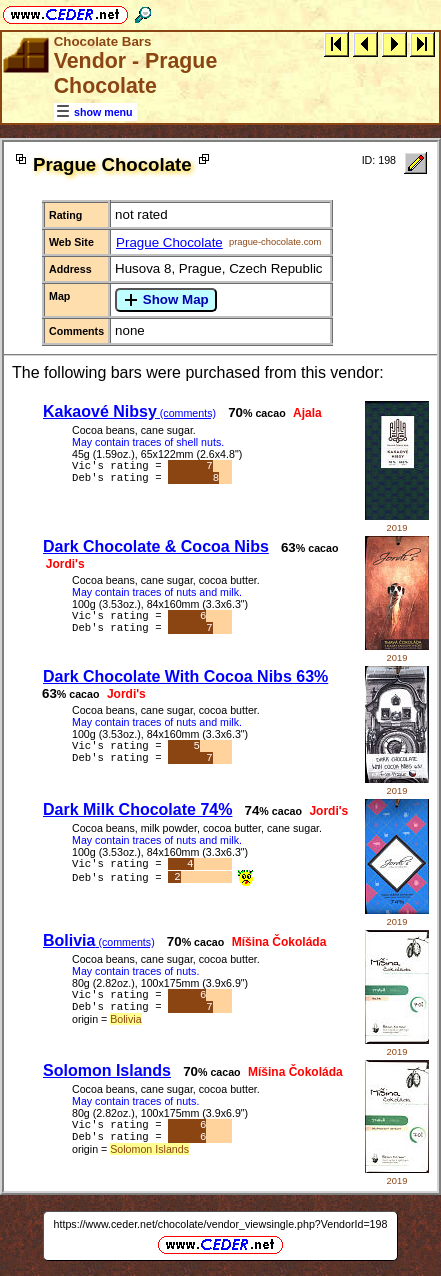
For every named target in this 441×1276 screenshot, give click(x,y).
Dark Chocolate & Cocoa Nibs (156, 546)
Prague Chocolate (169, 242)
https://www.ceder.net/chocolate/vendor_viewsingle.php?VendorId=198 (221, 1224)
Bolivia (99, 940)
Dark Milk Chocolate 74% (137, 809)
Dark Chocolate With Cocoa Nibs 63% (185, 676)
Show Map (166, 300)
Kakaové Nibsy (129, 411)
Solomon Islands (107, 1070)
